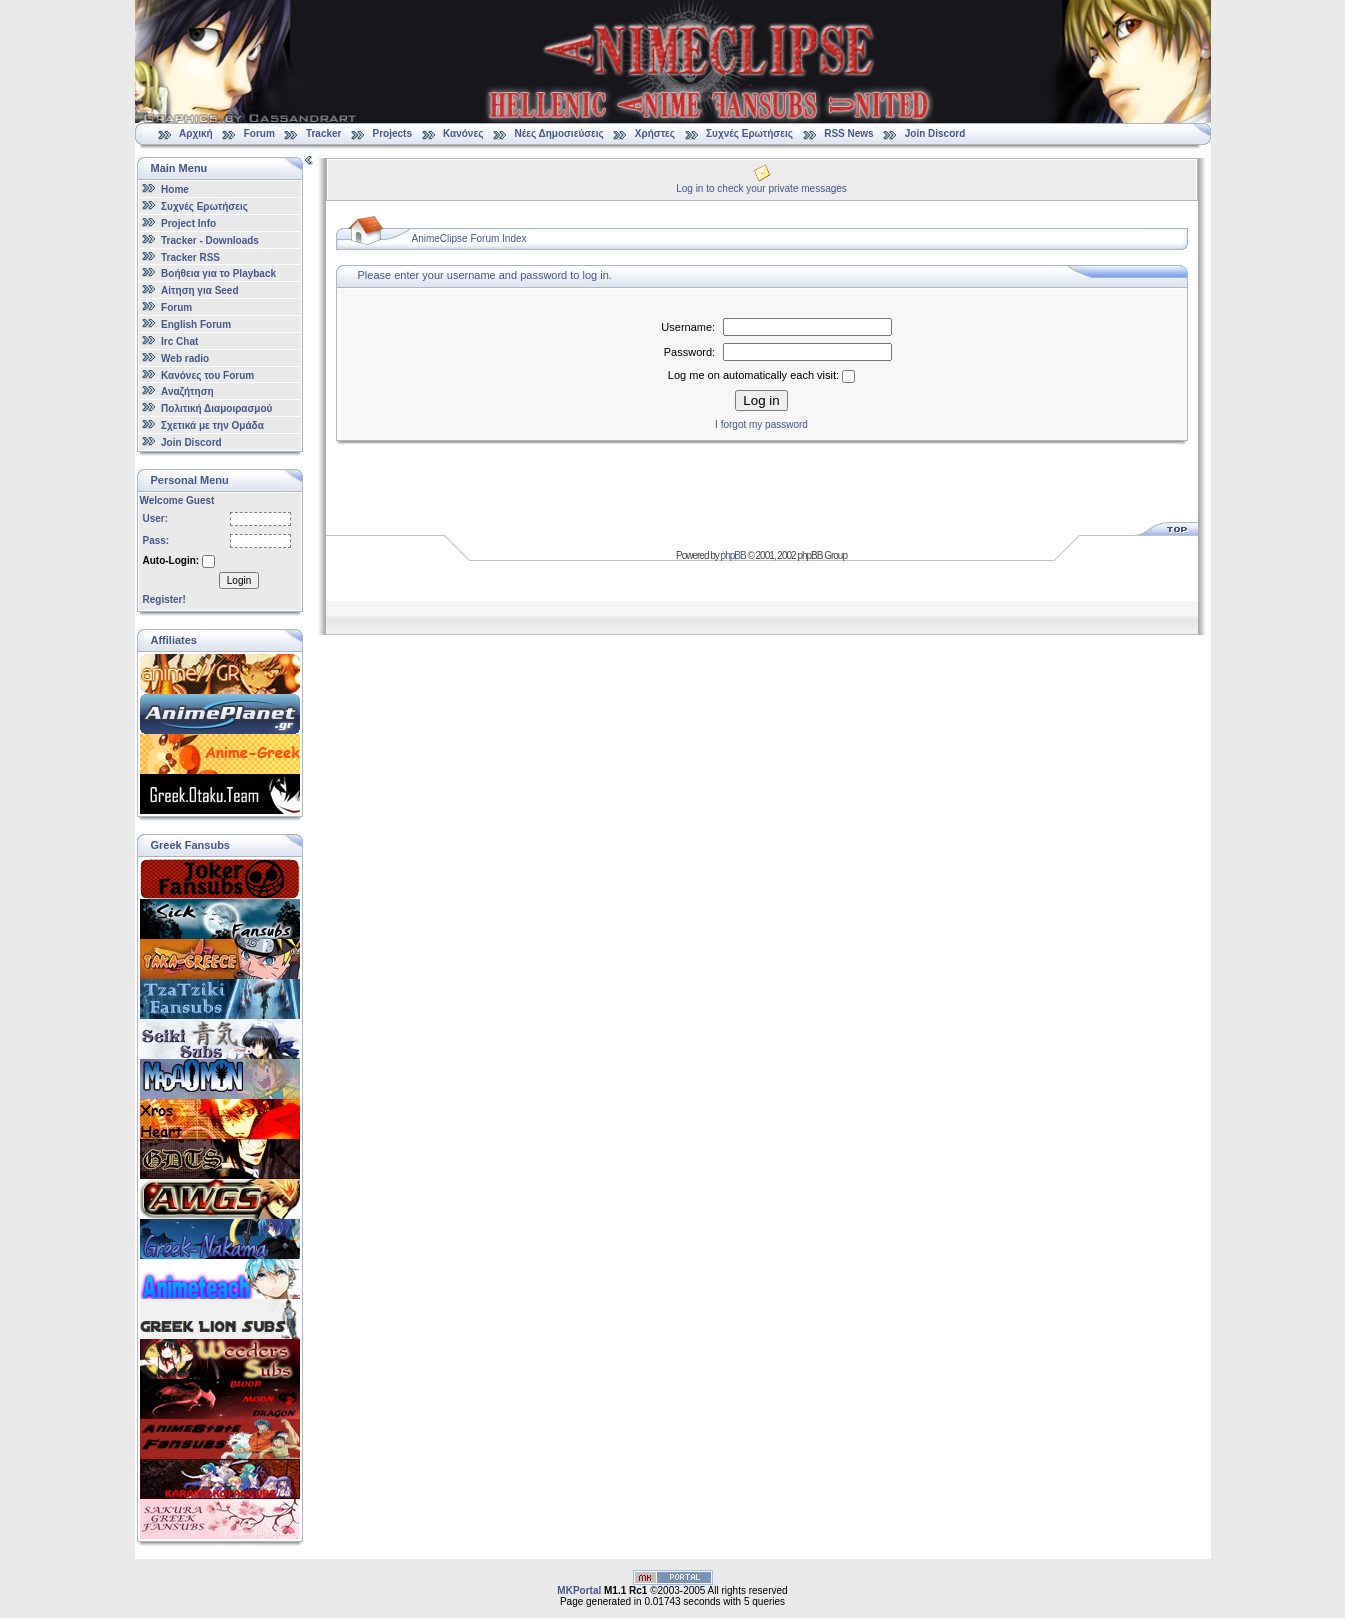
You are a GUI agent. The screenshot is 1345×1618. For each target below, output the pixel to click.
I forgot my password (761, 424)
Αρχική (196, 133)
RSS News (848, 133)
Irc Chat (179, 341)
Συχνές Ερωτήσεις (751, 133)
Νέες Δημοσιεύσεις (558, 133)
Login (239, 580)
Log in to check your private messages (761, 188)
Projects (392, 133)
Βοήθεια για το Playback (218, 273)
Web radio (185, 358)
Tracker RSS (190, 256)
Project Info (188, 223)
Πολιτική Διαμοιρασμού (216, 408)
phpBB (733, 555)
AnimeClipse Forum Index (469, 238)
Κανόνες (463, 133)
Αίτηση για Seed (199, 290)
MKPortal (579, 1590)
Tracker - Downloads (210, 240)
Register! (164, 599)
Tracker (324, 133)
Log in (761, 400)
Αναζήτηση (187, 391)
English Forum (196, 324)
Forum (259, 133)
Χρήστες (655, 133)
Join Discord (935, 133)
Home (175, 189)
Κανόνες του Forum (207, 374)
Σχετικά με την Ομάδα (212, 425)
